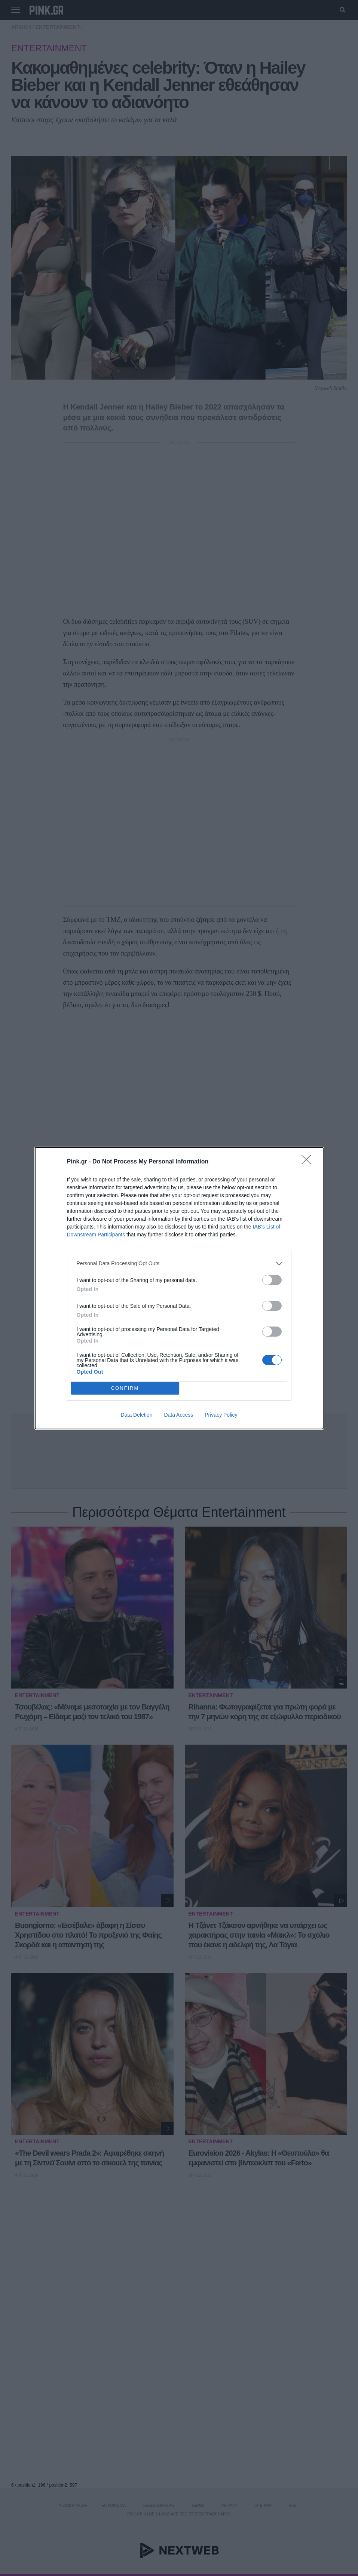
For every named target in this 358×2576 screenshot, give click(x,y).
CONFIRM (125, 1388)
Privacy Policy (221, 1415)
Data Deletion (137, 1415)
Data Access (178, 1415)
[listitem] (179, 1263)
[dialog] (179, 1288)
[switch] (272, 1280)
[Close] (309, 1162)
